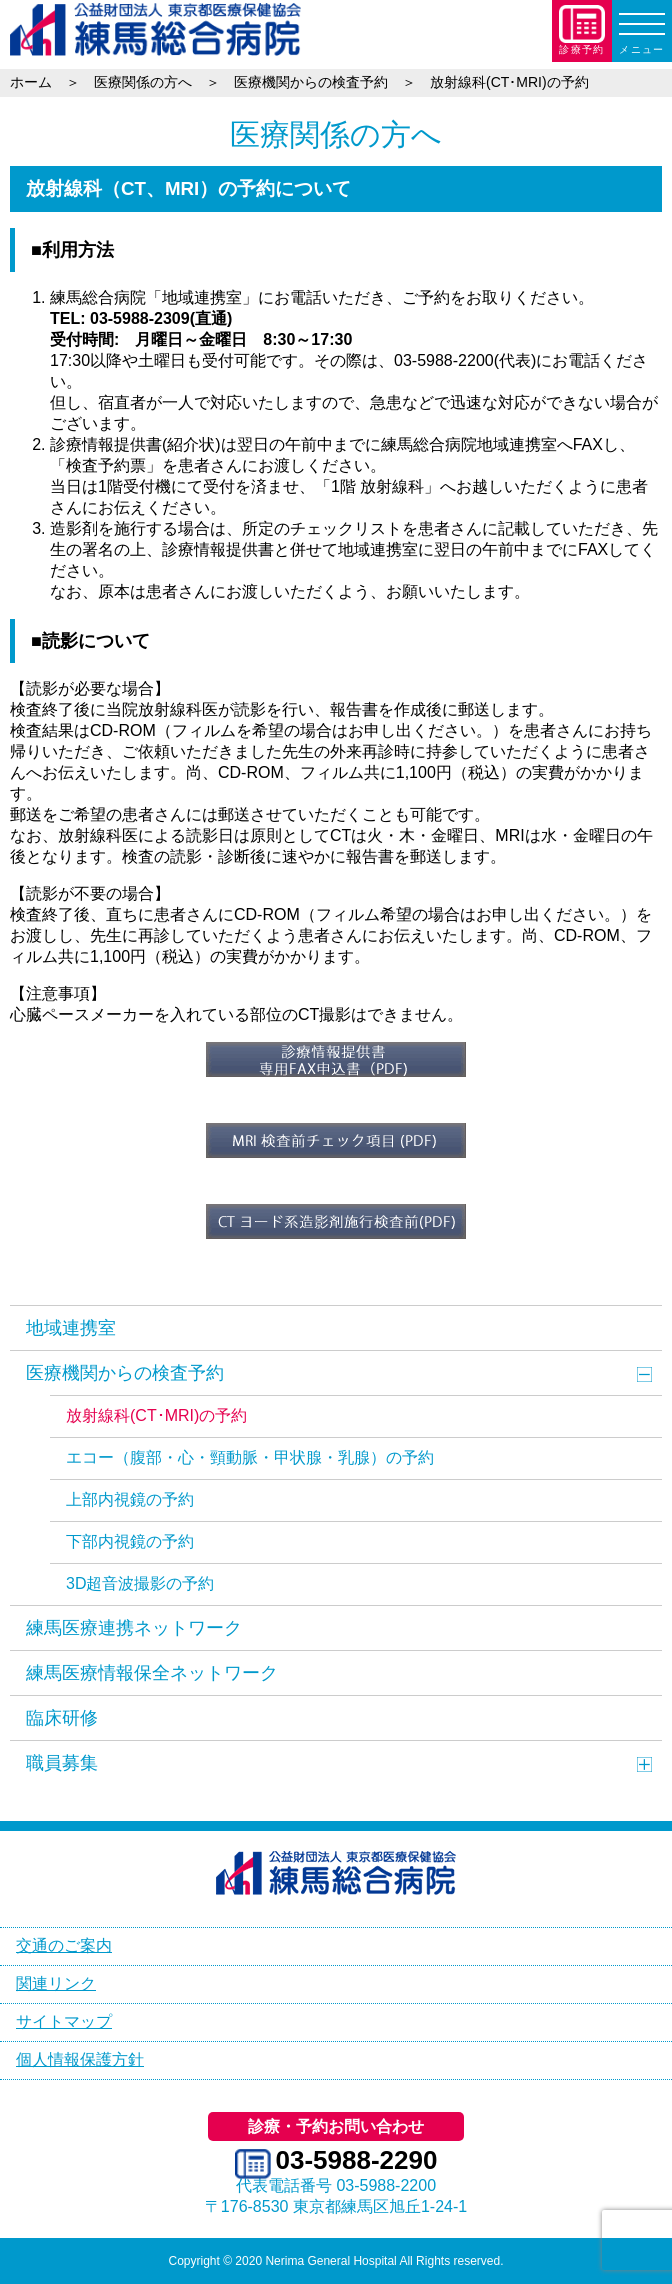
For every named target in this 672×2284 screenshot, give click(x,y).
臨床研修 (62, 1718)
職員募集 (62, 1763)
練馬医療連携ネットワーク (134, 1628)
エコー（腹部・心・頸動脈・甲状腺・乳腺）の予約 (250, 1457)
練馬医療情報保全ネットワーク (152, 1673)
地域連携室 (71, 1328)
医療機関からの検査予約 (125, 1373)
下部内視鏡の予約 (130, 1541)
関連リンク (56, 1983)
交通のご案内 (64, 1945)
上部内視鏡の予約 (130, 1499)
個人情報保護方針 (80, 2059)
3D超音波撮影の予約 (140, 1583)
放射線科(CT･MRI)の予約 (156, 1415)
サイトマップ (64, 2021)
